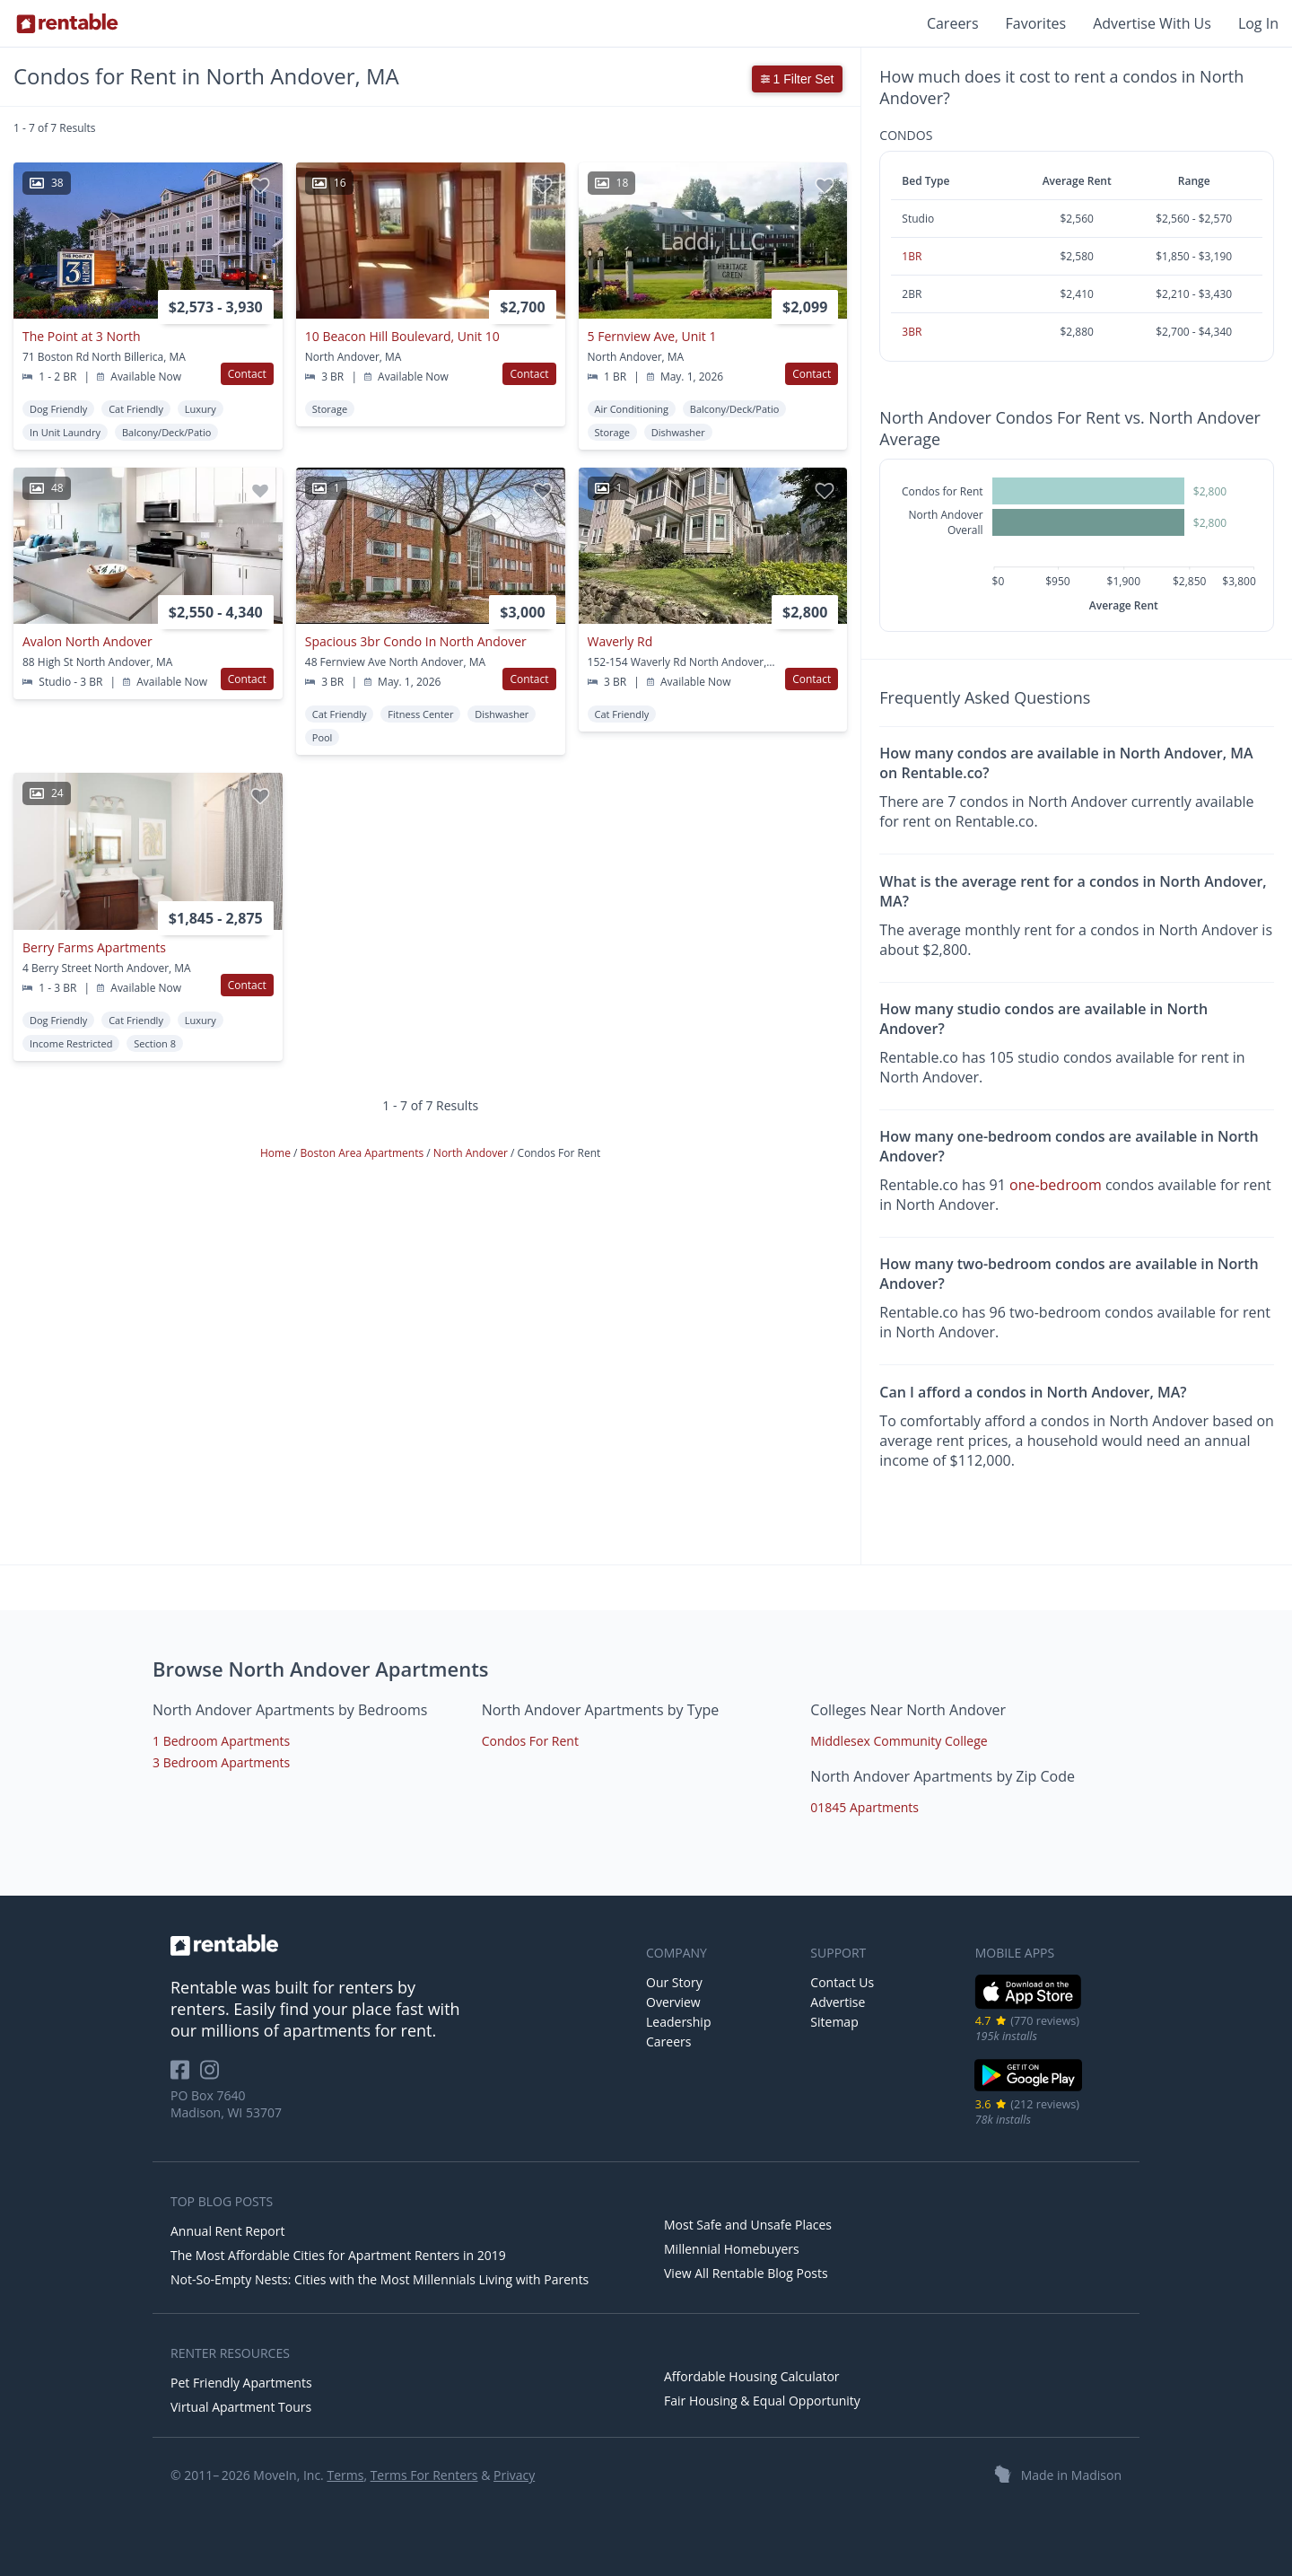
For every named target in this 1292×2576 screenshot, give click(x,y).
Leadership (678, 2021)
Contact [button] (247, 373)
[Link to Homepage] (67, 23)
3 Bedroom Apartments (221, 1762)
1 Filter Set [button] (797, 79)
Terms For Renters (424, 2475)
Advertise (837, 2002)
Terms (345, 2475)
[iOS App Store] (1028, 2005)
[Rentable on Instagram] (213, 2075)
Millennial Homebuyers (731, 2248)
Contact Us (842, 1982)
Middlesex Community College (898, 1740)
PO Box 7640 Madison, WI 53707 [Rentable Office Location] (226, 2104)
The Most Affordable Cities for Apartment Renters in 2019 (338, 2255)
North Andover (472, 1153)
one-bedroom (1055, 1185)
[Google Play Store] (1028, 2089)
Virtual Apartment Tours (240, 2406)
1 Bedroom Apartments (221, 1740)
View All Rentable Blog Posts (746, 2273)
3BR (911, 331)
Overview (673, 2002)
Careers (953, 23)
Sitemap (834, 2021)
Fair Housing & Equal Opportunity (762, 2400)
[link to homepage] (399, 1945)
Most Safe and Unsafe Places (748, 2224)
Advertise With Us (1152, 23)
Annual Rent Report (227, 2230)
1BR (911, 256)
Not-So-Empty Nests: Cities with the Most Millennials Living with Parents (379, 2279)
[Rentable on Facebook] (185, 2075)
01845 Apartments (864, 1807)
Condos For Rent (530, 1740)
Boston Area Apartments (364, 1153)
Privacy (514, 2475)
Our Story (674, 1982)
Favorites (1036, 23)
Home (276, 1153)
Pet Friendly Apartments (241, 2382)
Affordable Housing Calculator (752, 2376)
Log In (1258, 23)
